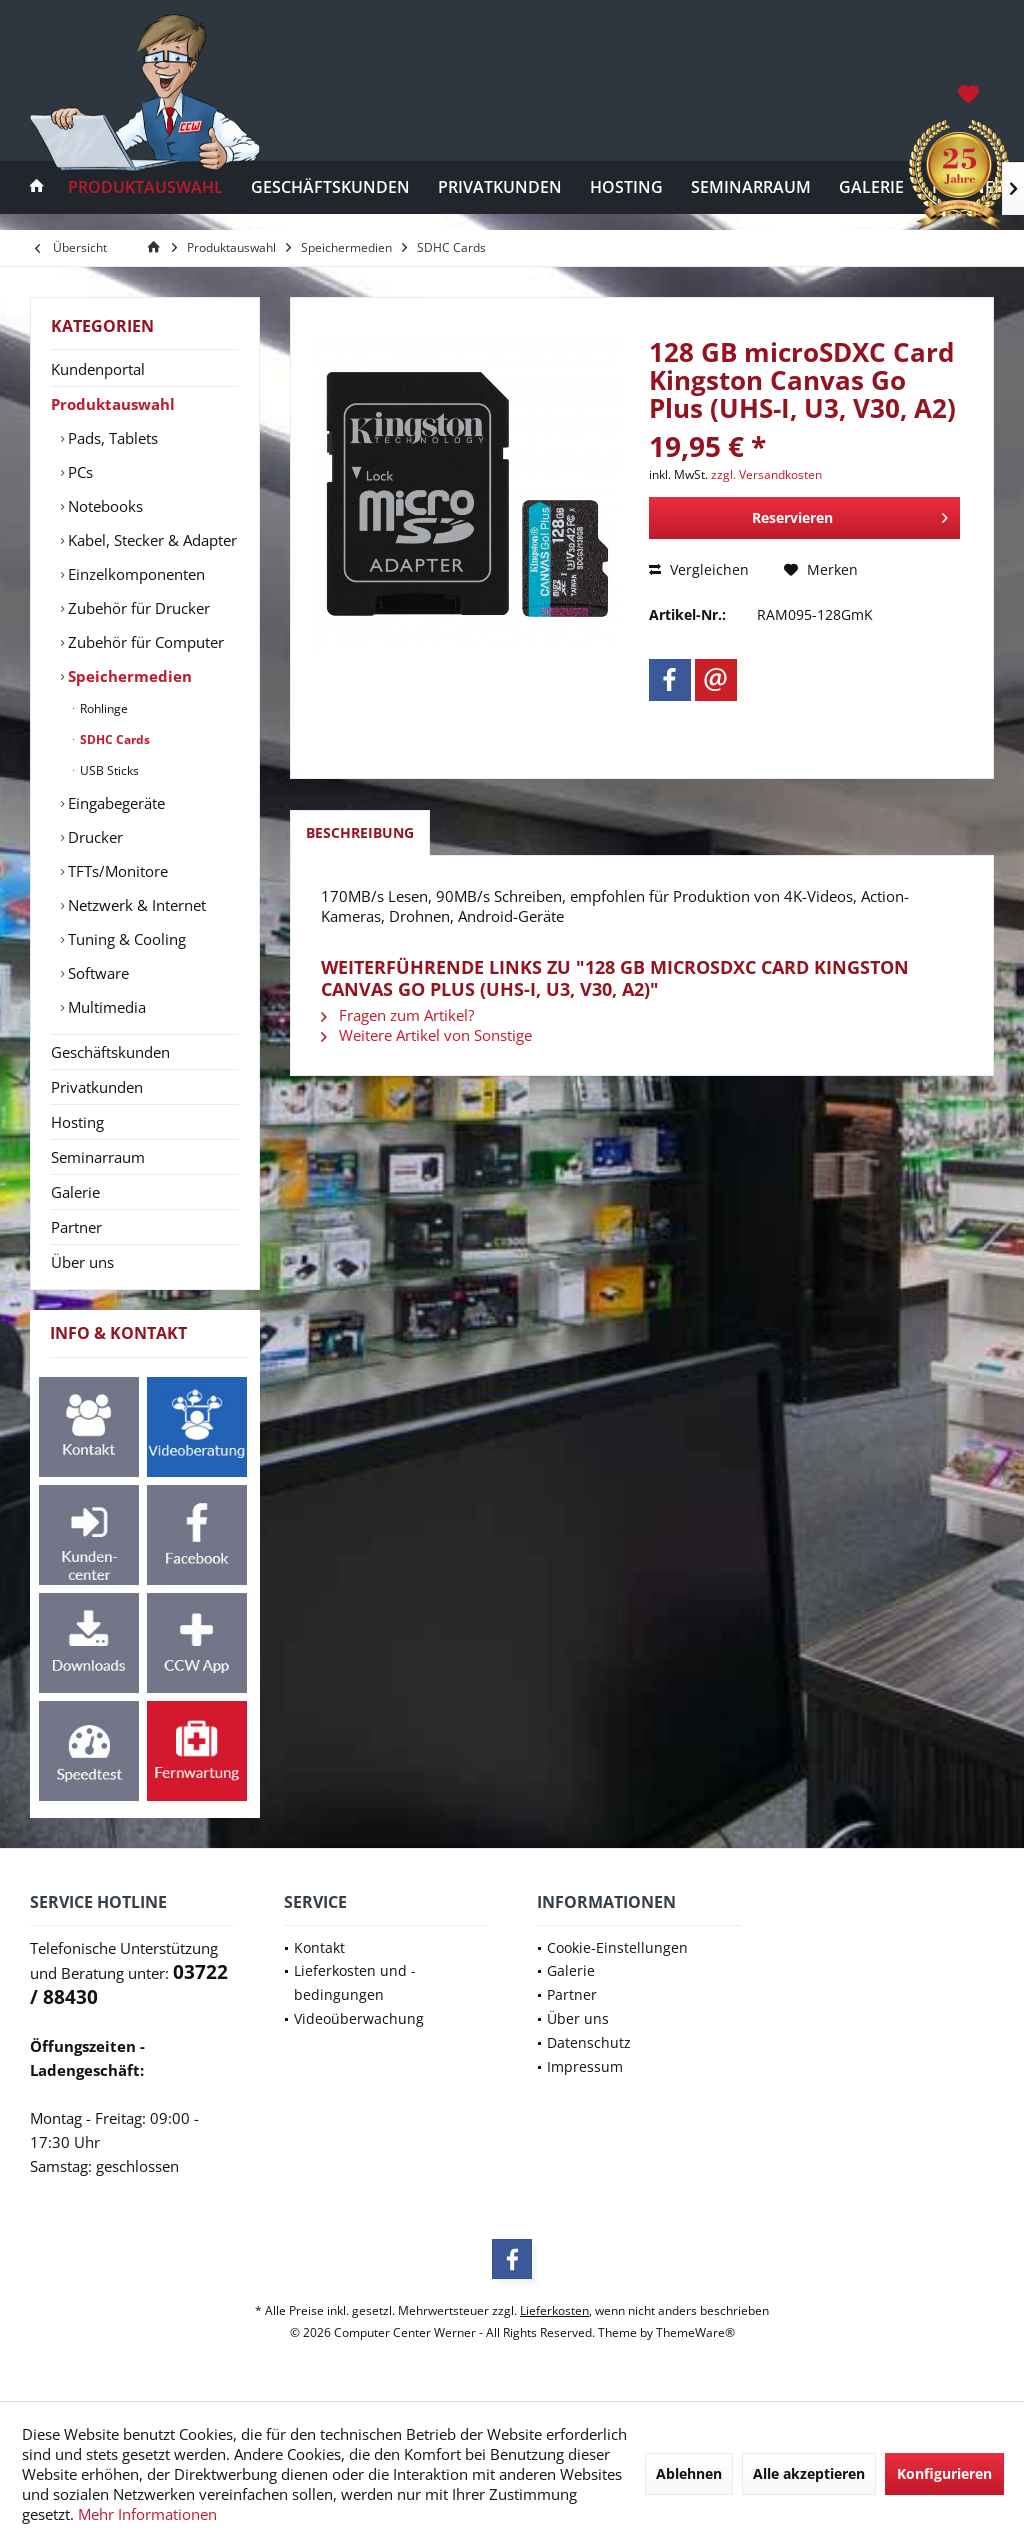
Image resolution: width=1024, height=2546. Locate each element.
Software (96, 973)
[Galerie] (871, 187)
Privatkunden (97, 1087)
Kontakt (319, 1947)
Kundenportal (98, 369)
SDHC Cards (113, 739)
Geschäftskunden (110, 1052)
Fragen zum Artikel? (397, 1015)
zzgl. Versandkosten (766, 474)
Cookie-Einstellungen (617, 1947)
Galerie (75, 1192)
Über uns (82, 1262)
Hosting (77, 1122)
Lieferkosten (554, 2310)
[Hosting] (626, 187)
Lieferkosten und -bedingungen (355, 1982)
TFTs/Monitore (116, 871)
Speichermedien (128, 676)
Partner (76, 1227)
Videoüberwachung (359, 2018)
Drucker (93, 837)
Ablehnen (689, 2473)
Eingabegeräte (114, 803)
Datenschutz (589, 2042)
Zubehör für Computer (144, 642)
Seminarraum (98, 1157)
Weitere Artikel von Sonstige (426, 1035)
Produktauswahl (113, 404)
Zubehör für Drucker (137, 608)
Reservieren (850, 514)
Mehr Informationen (147, 2514)
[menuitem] (970, 93)
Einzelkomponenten (134, 574)
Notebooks (103, 506)
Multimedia (105, 1007)
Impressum (585, 2066)
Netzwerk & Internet (135, 905)
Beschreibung (360, 832)
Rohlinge (102, 708)
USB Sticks (108, 770)
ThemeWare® (695, 2332)
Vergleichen (699, 569)
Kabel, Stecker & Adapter (150, 540)
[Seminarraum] (751, 187)
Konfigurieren (944, 2473)
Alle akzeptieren (809, 2473)
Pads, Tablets (111, 438)
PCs (78, 472)
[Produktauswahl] (145, 187)
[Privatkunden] (500, 187)
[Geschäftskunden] (330, 187)
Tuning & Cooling (125, 939)
